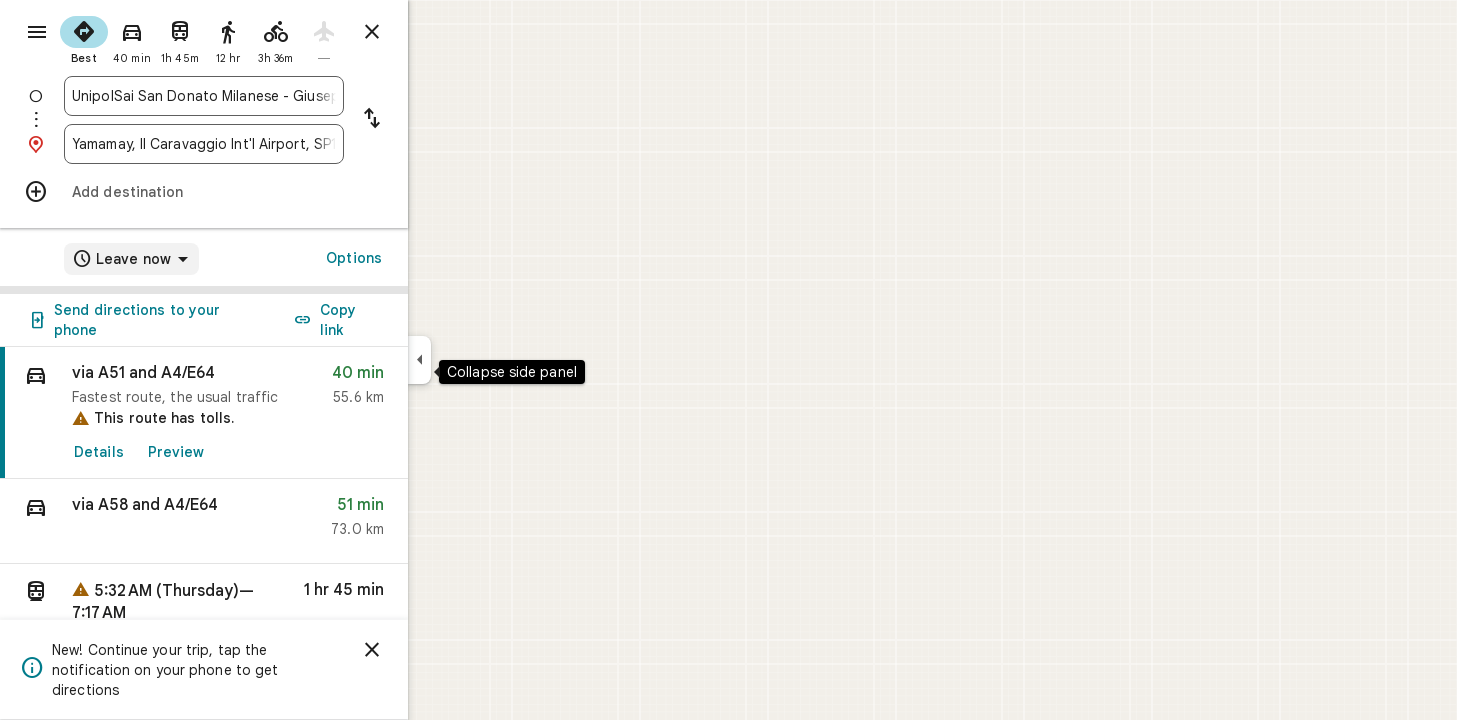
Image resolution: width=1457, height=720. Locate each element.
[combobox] (276, 96)
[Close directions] (444, 32)
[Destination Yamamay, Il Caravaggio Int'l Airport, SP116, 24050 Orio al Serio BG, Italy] (276, 144)
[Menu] (36, 34)
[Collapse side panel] (491, 360)
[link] (276, 413)
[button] (276, 521)
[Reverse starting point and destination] (444, 120)
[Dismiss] (444, 650)
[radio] (156, 38)
